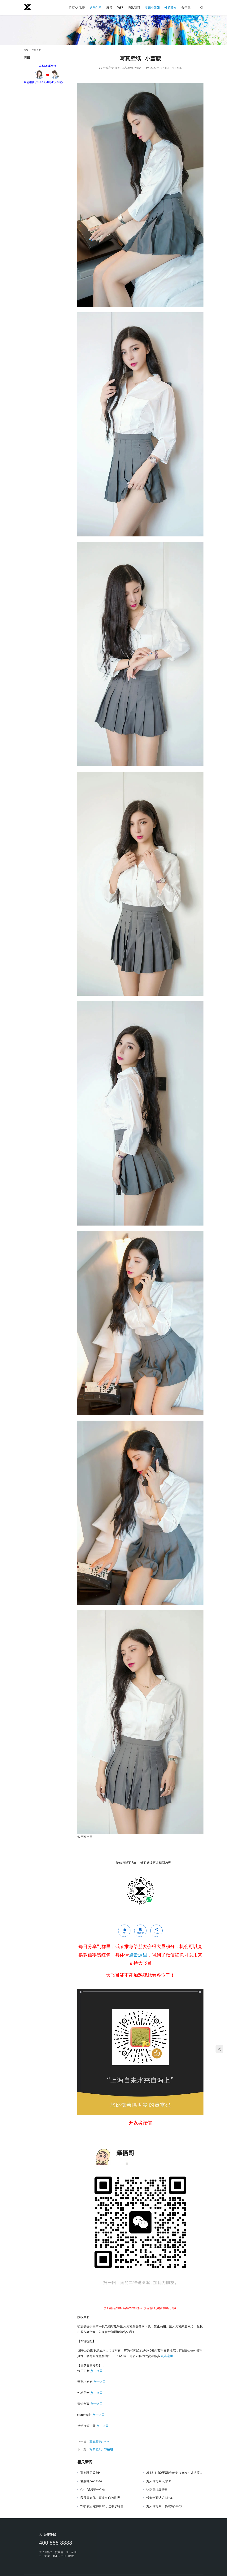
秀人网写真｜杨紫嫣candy (164, 2506)
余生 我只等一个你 (93, 2489)
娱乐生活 (95, 7)
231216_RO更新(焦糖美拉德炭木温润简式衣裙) (174, 2473)
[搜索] (201, 8)
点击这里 (138, 1955)
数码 (120, 7)
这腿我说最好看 (157, 2489)
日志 (124, 67)
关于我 (185, 7)
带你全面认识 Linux (159, 2498)
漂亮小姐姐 (152, 7)
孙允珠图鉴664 (90, 2473)
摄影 (117, 67)
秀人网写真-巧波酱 (159, 2481)
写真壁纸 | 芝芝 (99, 2442)
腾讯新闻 (134, 7)
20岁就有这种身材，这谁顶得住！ (103, 2506)
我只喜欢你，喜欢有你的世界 (100, 2498)
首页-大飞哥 (77, 7)
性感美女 (170, 7)
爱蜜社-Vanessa (91, 2481)
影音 (109, 7)
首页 (26, 50)
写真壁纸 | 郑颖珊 (101, 2449)
